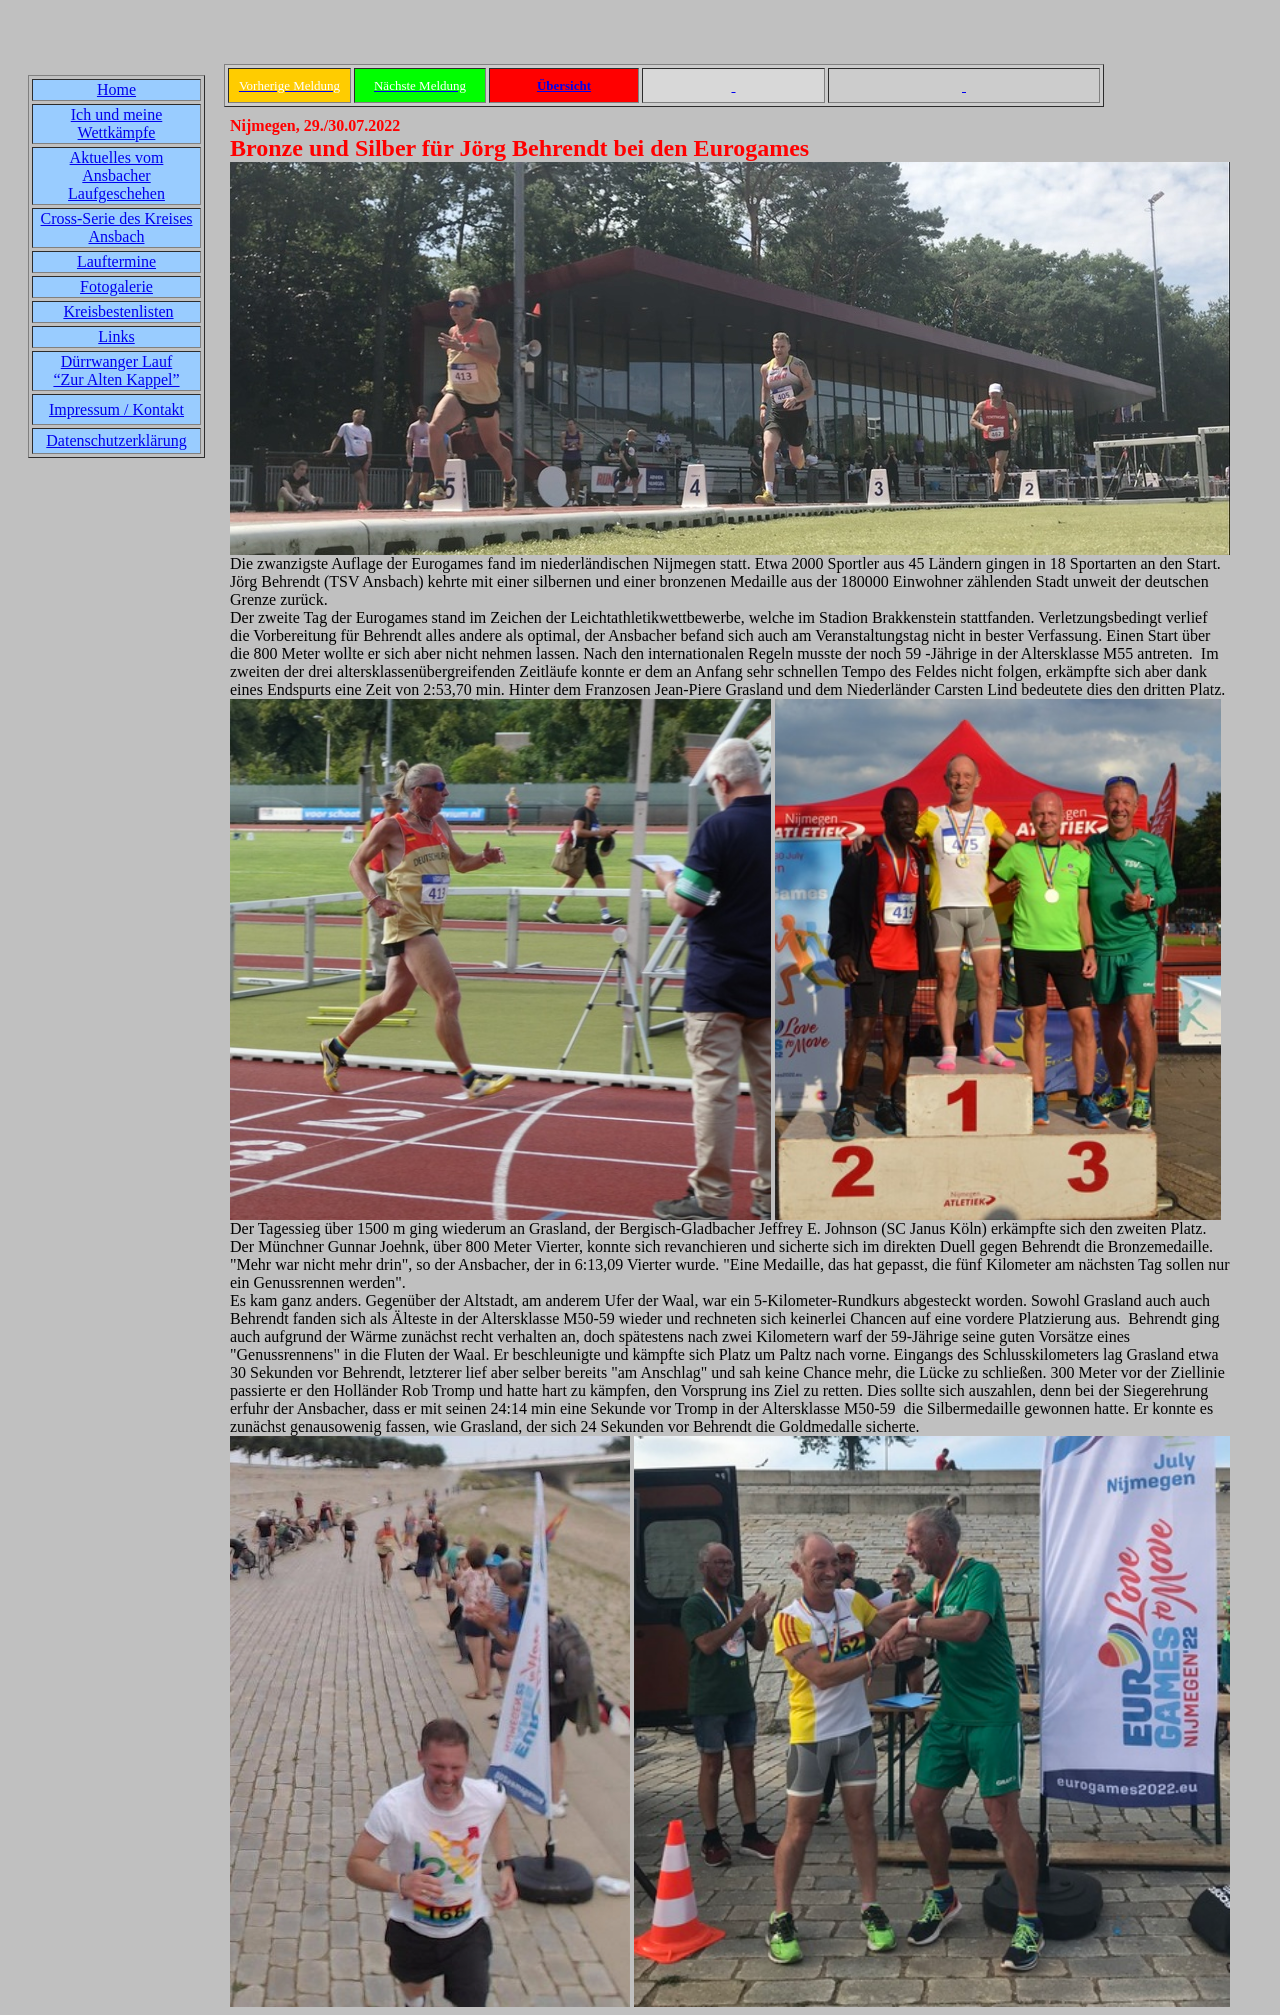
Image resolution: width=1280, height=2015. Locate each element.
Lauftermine (116, 261)
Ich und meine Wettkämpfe (117, 123)
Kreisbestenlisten (118, 311)
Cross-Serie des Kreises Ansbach (117, 227)
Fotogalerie (116, 286)
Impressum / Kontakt (116, 409)
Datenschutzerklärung (116, 440)
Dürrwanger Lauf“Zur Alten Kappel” (116, 370)
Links (116, 336)
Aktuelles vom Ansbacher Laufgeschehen (116, 175)
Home (116, 89)
